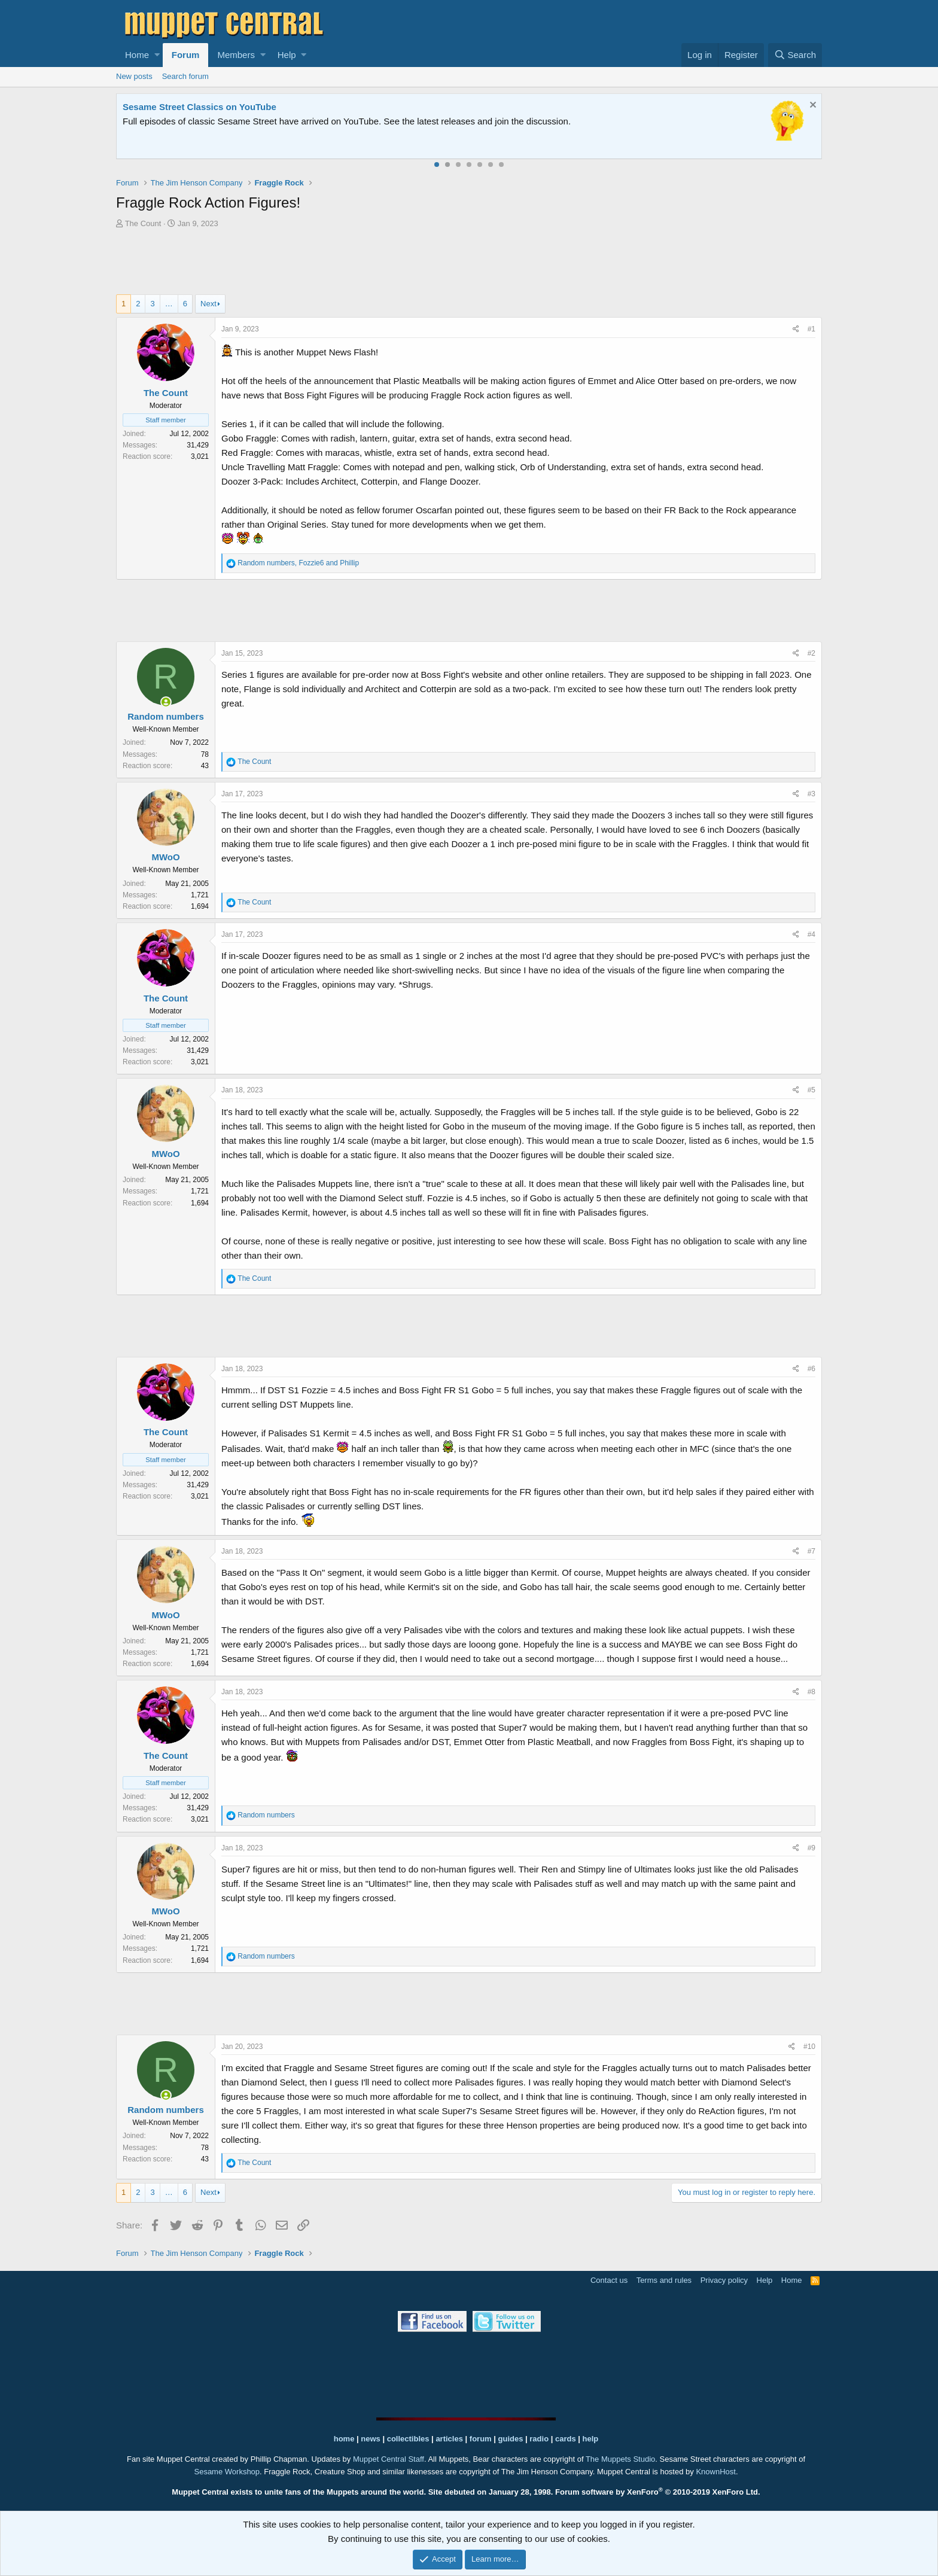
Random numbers (165, 716)
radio (539, 2438)
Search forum (185, 76)
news (370, 2438)
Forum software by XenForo (657, 2491)
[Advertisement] (469, 263)
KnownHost (715, 2471)
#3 (811, 794)
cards (565, 2438)
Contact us (609, 2280)
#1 (811, 329)
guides (510, 2438)
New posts (134, 76)
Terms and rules (664, 2280)
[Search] (795, 55)
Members (236, 55)
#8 (811, 1692)
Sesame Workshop (227, 2471)
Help (287, 55)
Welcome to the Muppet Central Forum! (206, 107)
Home (137, 55)
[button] (157, 55)
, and (298, 563)
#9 (811, 1848)
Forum (186, 55)
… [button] (169, 303)
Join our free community (323, 121)
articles (450, 2438)
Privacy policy (724, 2280)
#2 (811, 653)
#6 (811, 1369)
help (591, 2438)
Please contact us (591, 121)
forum (481, 2438)
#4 (811, 934)
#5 (811, 1090)
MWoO (165, 857)
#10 (809, 2046)
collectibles (408, 2438)
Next (208, 303)
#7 (811, 1551)
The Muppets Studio (620, 2459)
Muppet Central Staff (388, 2459)
